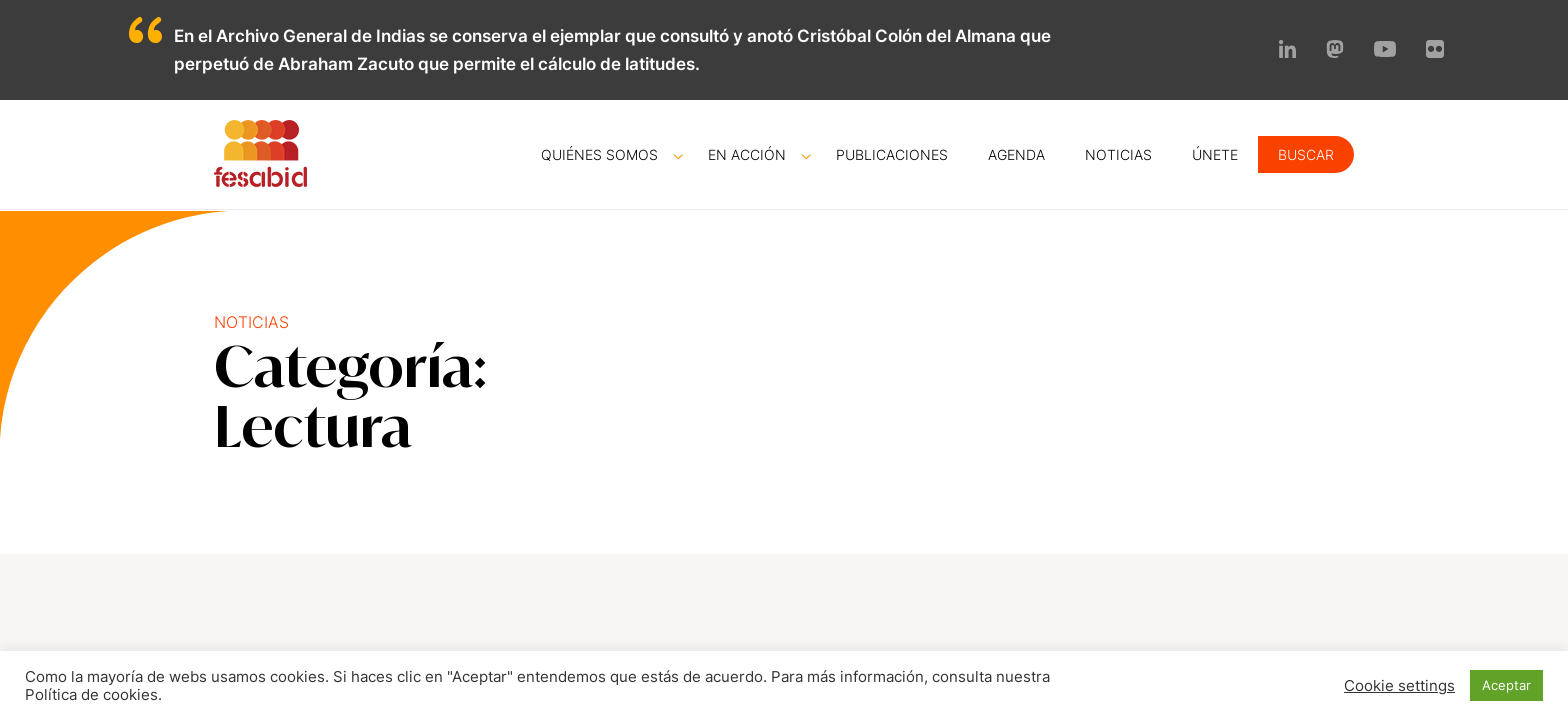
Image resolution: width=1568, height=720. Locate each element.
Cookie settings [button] (1399, 686)
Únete (1215, 154)
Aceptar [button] (1506, 685)
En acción (747, 154)
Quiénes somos (599, 154)
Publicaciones (892, 154)
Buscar (1306, 154)
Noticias (1118, 154)
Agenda (1016, 154)
